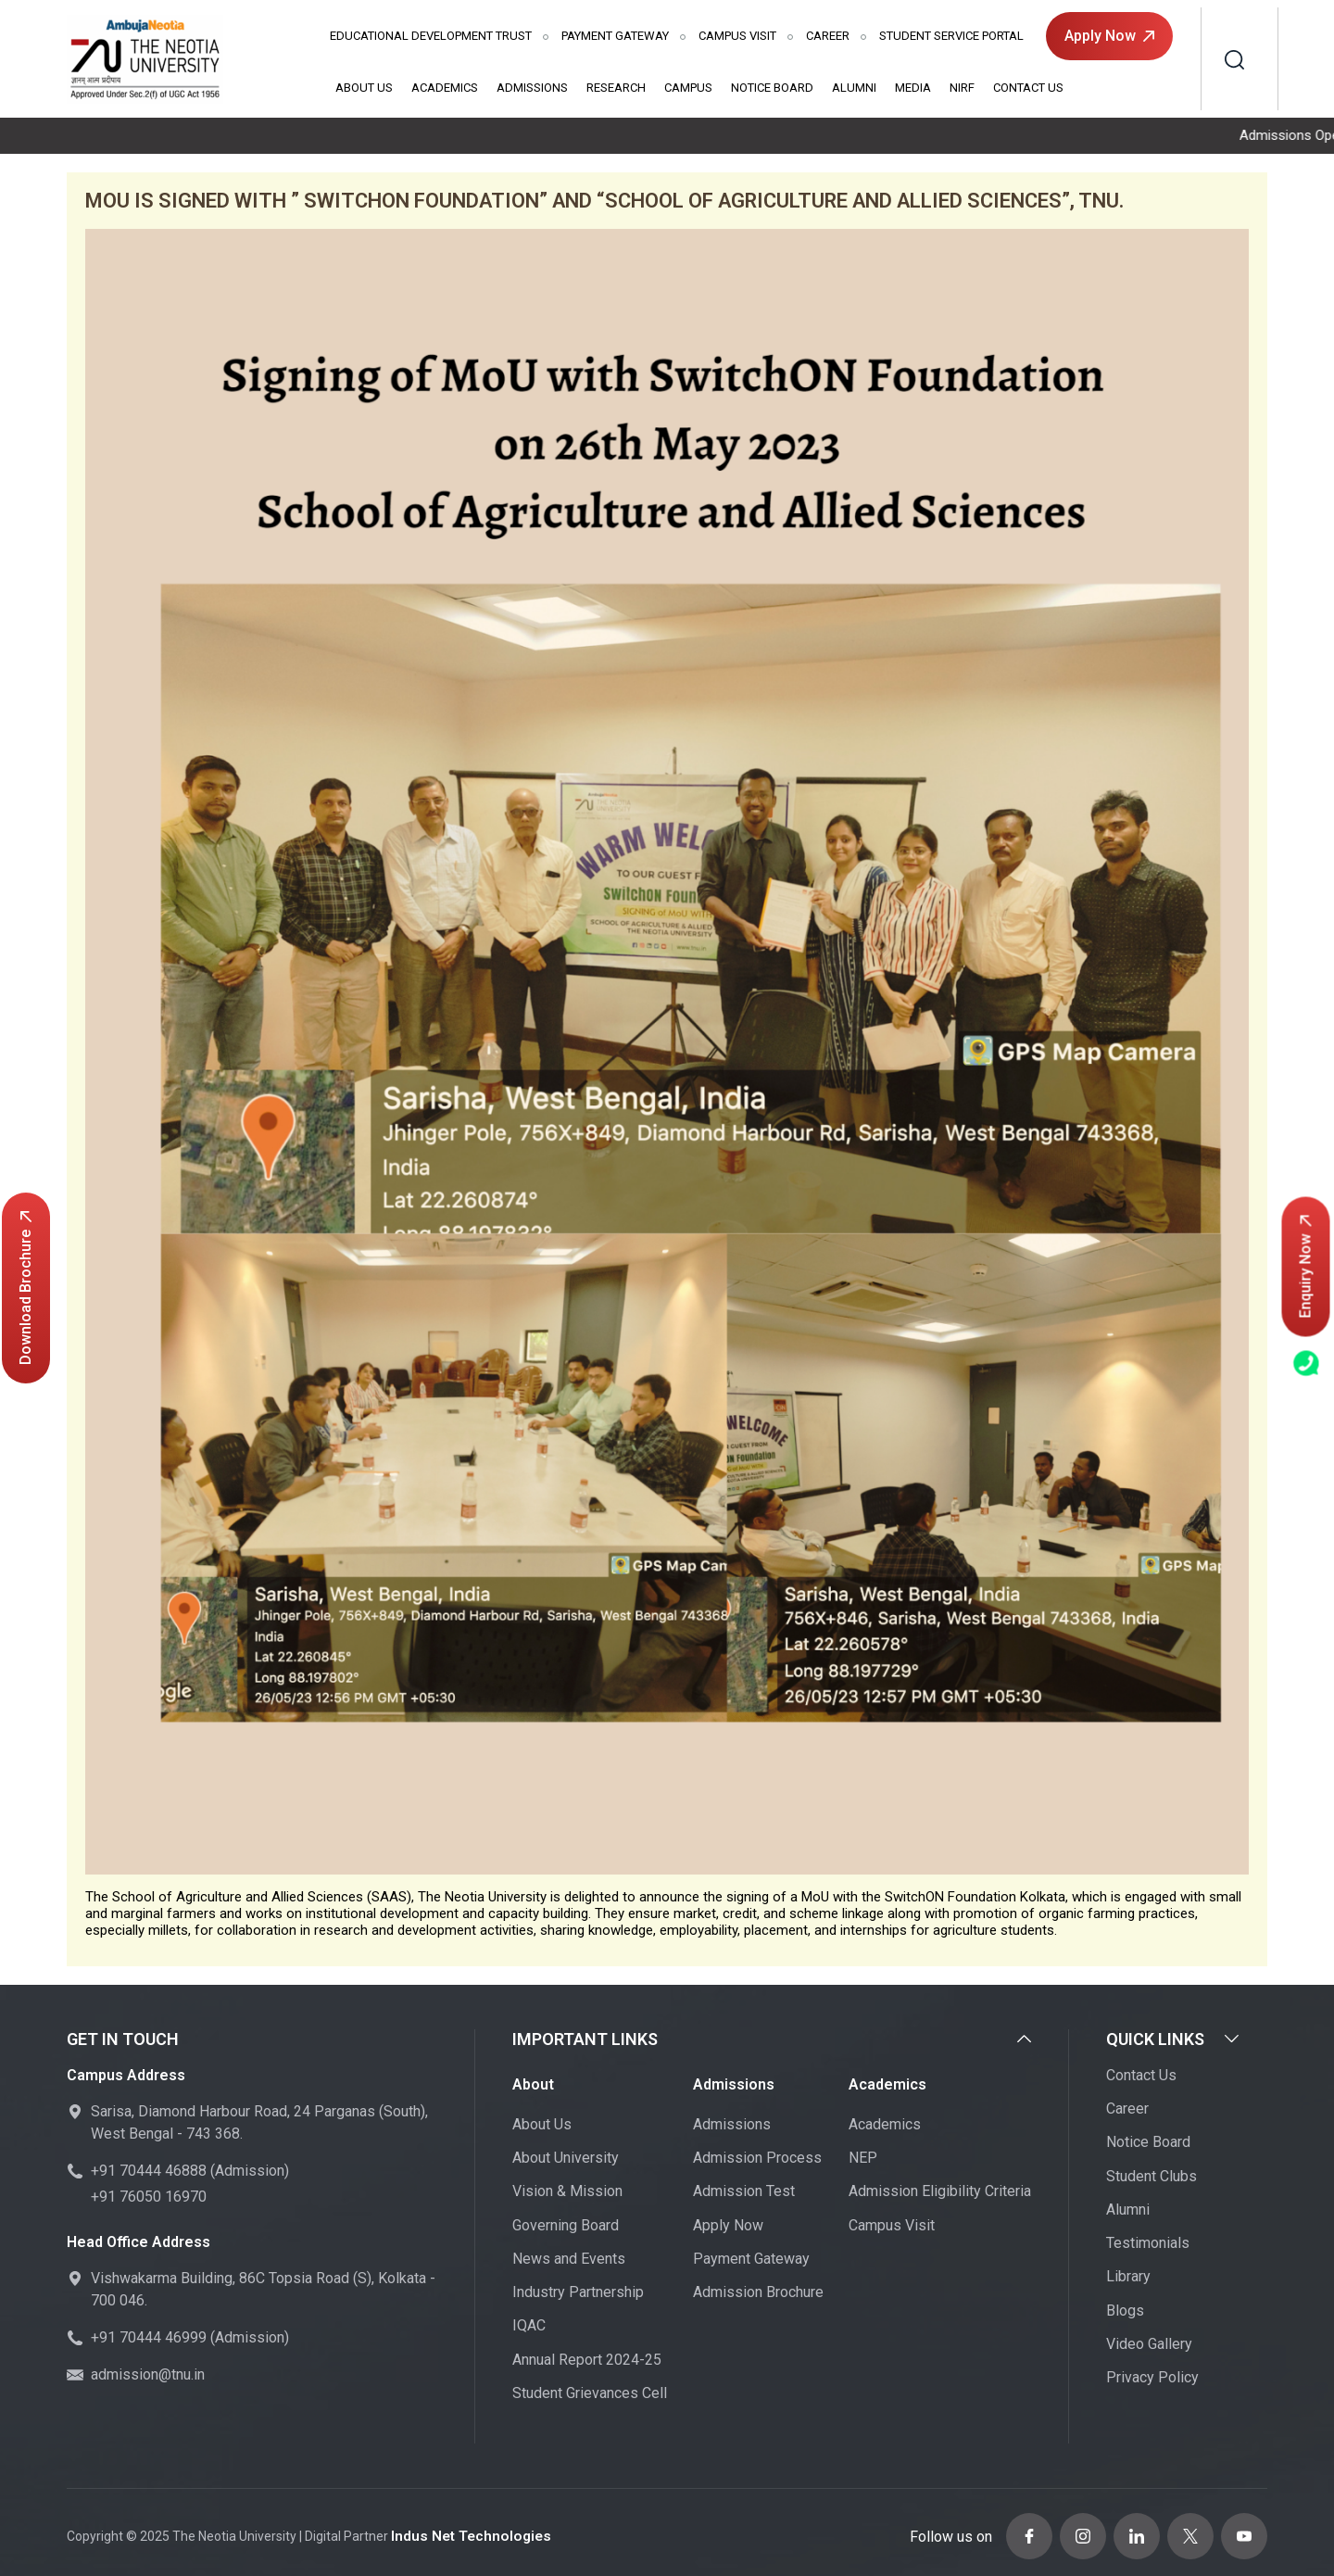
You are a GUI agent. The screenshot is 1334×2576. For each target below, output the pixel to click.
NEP (863, 2159)
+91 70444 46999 (149, 2338)
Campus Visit (737, 36)
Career (827, 36)
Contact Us (1028, 88)
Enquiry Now (1306, 1267)
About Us (364, 88)
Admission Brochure (758, 2294)
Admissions (532, 88)
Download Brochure (25, 1288)
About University (565, 2159)
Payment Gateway (615, 36)
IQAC (529, 2327)
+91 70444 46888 (149, 2171)
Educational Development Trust (431, 36)
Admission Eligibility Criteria (940, 2193)
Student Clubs (1151, 2177)
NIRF (962, 88)
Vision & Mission (567, 2193)
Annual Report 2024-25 (586, 2360)
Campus (688, 88)
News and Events (568, 2259)
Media (913, 88)
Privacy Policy (1152, 2379)
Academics (444, 88)
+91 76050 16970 (149, 2197)
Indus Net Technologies (464, 2532)
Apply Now (1109, 35)
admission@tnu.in (148, 2375)
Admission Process (757, 2159)
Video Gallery (1149, 2345)
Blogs (1125, 2311)
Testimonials (1147, 2245)
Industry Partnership (578, 2294)
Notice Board (772, 88)
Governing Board (565, 2226)
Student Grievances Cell (589, 2394)
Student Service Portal (951, 36)
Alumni (854, 88)
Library (1128, 2278)
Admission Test (744, 2193)
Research (616, 88)
